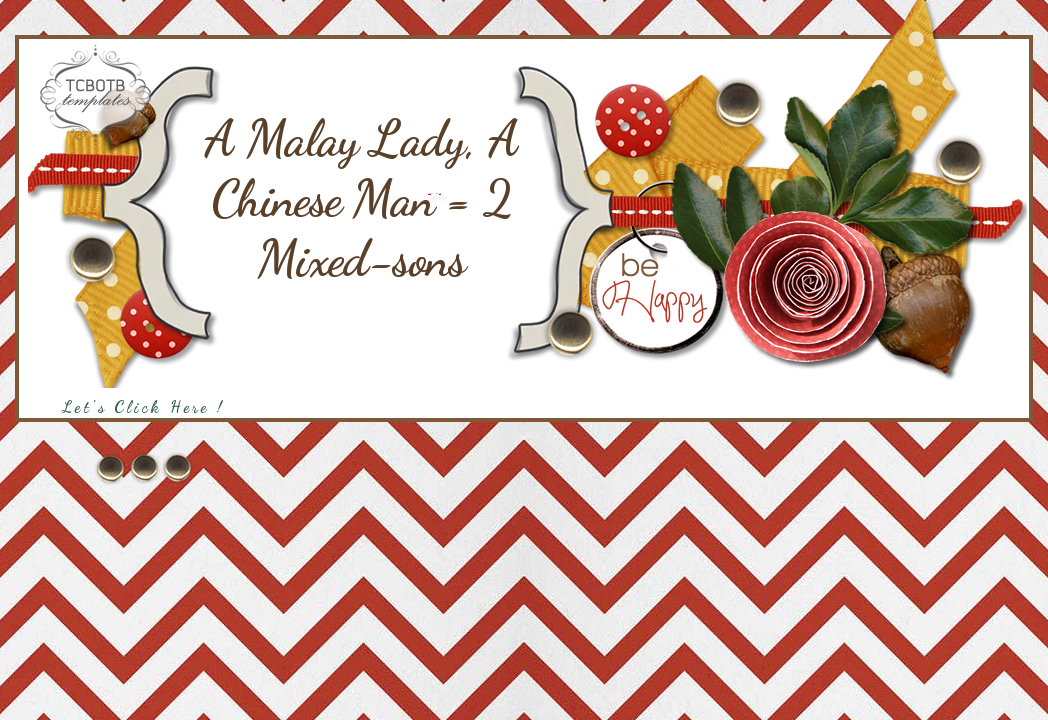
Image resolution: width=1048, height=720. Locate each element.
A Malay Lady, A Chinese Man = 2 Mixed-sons (361, 199)
